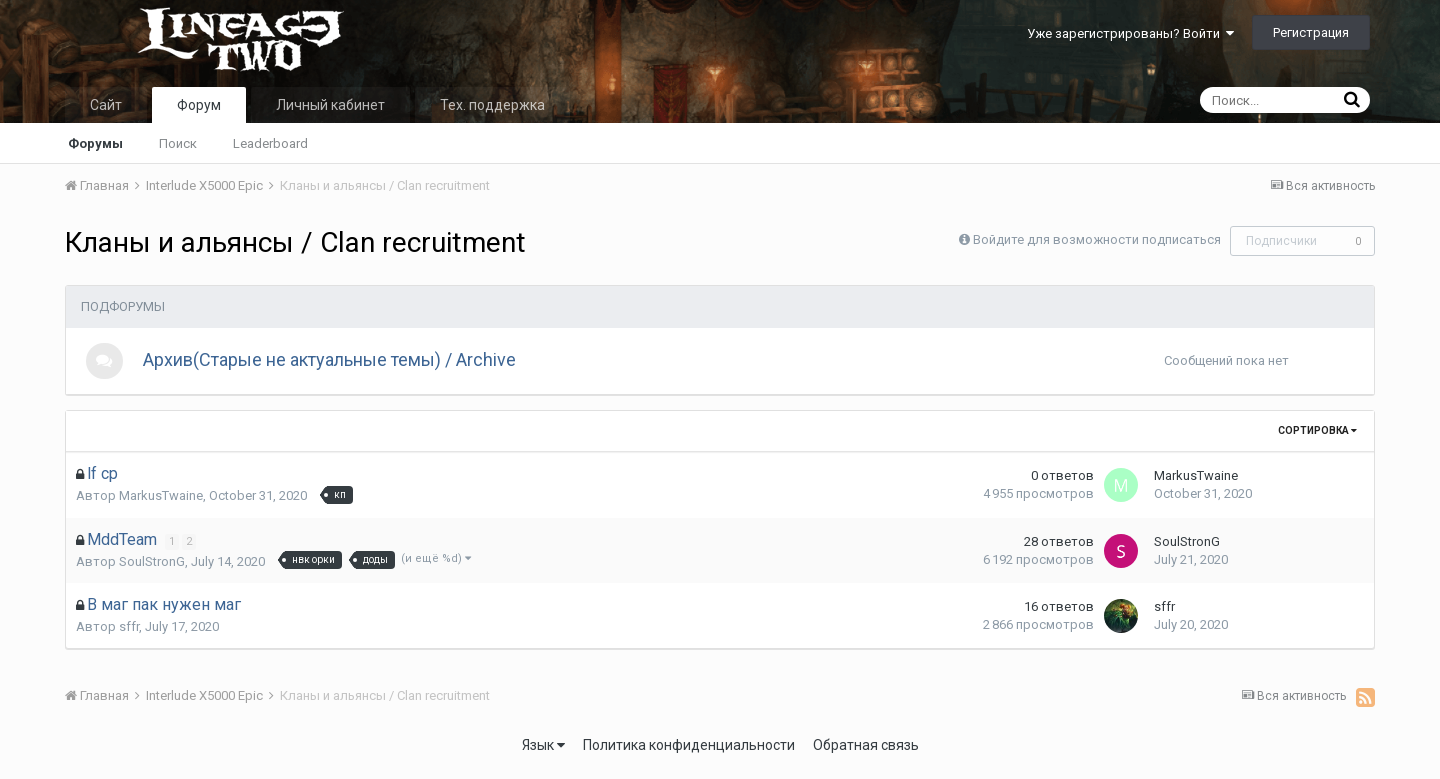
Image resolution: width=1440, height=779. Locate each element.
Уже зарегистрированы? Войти (1130, 33)
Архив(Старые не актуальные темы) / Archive (332, 361)
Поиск (178, 143)
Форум (199, 105)
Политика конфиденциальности (689, 749)
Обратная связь (866, 749)
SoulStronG (152, 564)
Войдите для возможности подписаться (1097, 239)
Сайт (106, 105)
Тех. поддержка (492, 105)
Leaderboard (270, 143)
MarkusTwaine (161, 499)
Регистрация (1311, 32)
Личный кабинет (330, 105)
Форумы (95, 143)
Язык (543, 749)
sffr (129, 630)
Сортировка (1317, 434)
